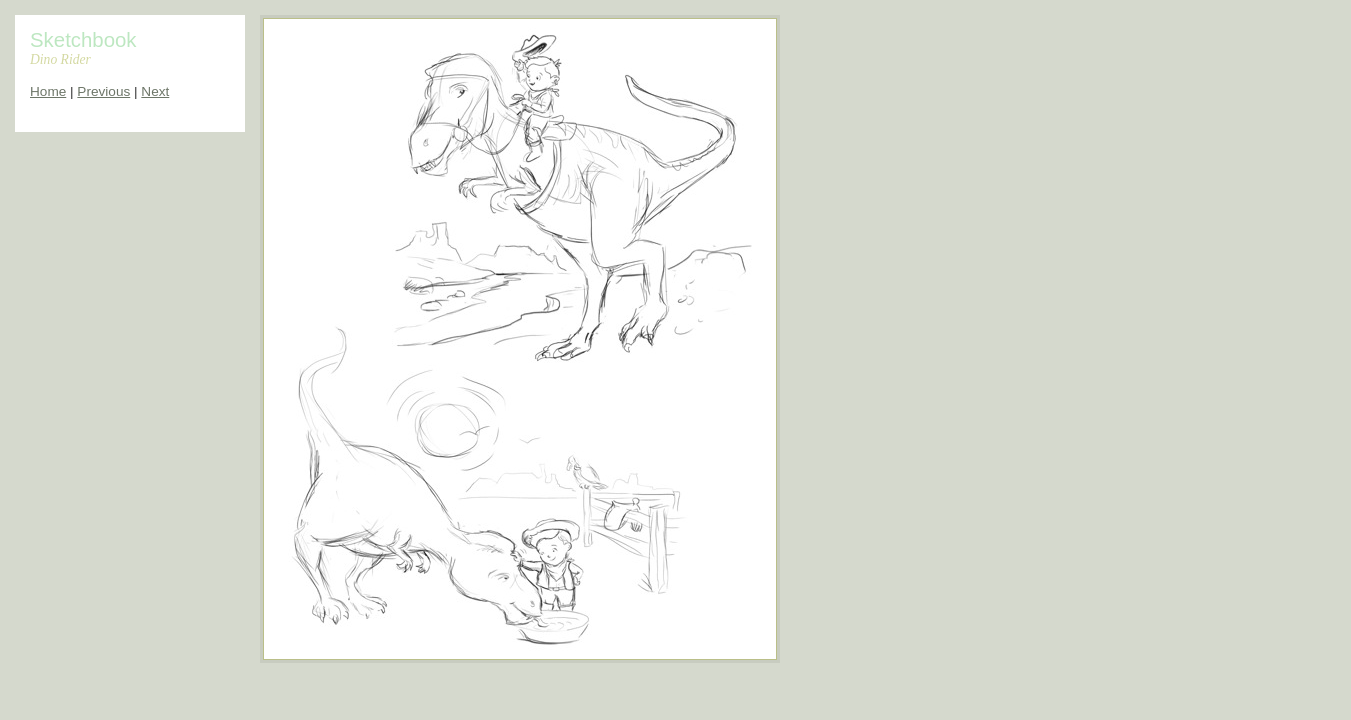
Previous (103, 91)
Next (155, 91)
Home (48, 91)
